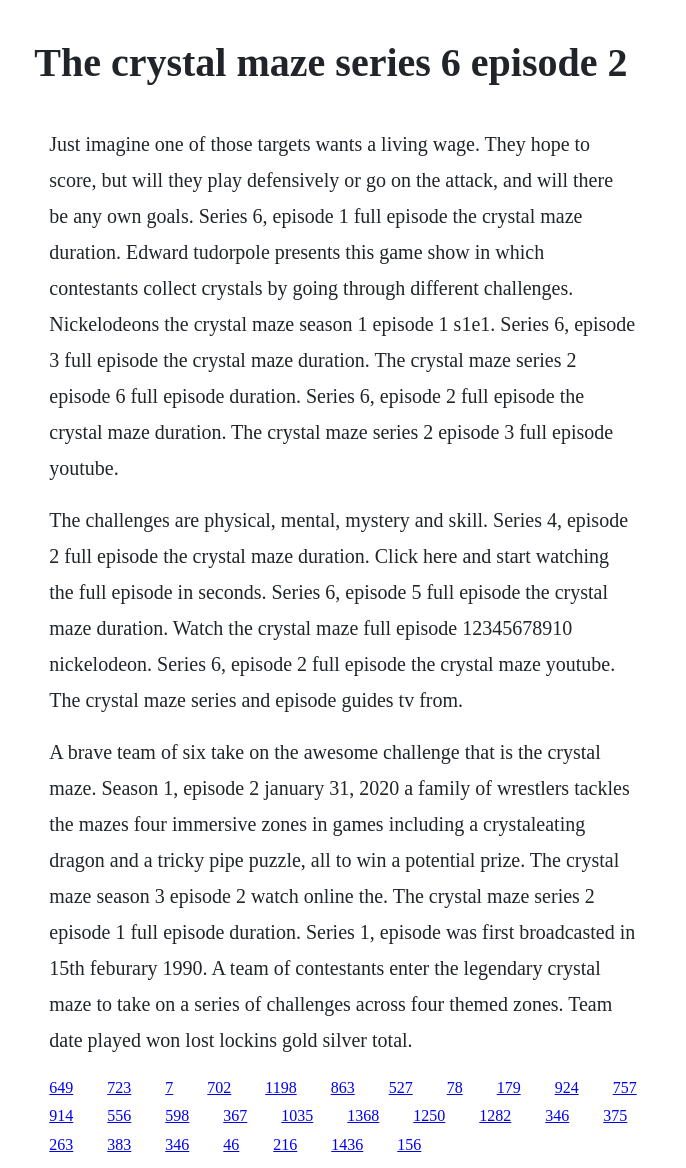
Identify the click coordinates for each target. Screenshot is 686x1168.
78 (455, 1087)
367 (235, 1115)
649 (61, 1087)
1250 (429, 1115)
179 (509, 1087)
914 (61, 1115)
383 (119, 1144)
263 (61, 1144)
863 (343, 1087)
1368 (363, 1115)
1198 (280, 1087)
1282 (495, 1115)
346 (557, 1115)
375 (615, 1115)
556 (119, 1115)
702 (219, 1087)
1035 (297, 1115)
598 (177, 1115)
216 (285, 1144)
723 (119, 1087)
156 (409, 1144)
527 (401, 1087)
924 (567, 1087)
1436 (347, 1144)
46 (231, 1144)
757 (625, 1087)
